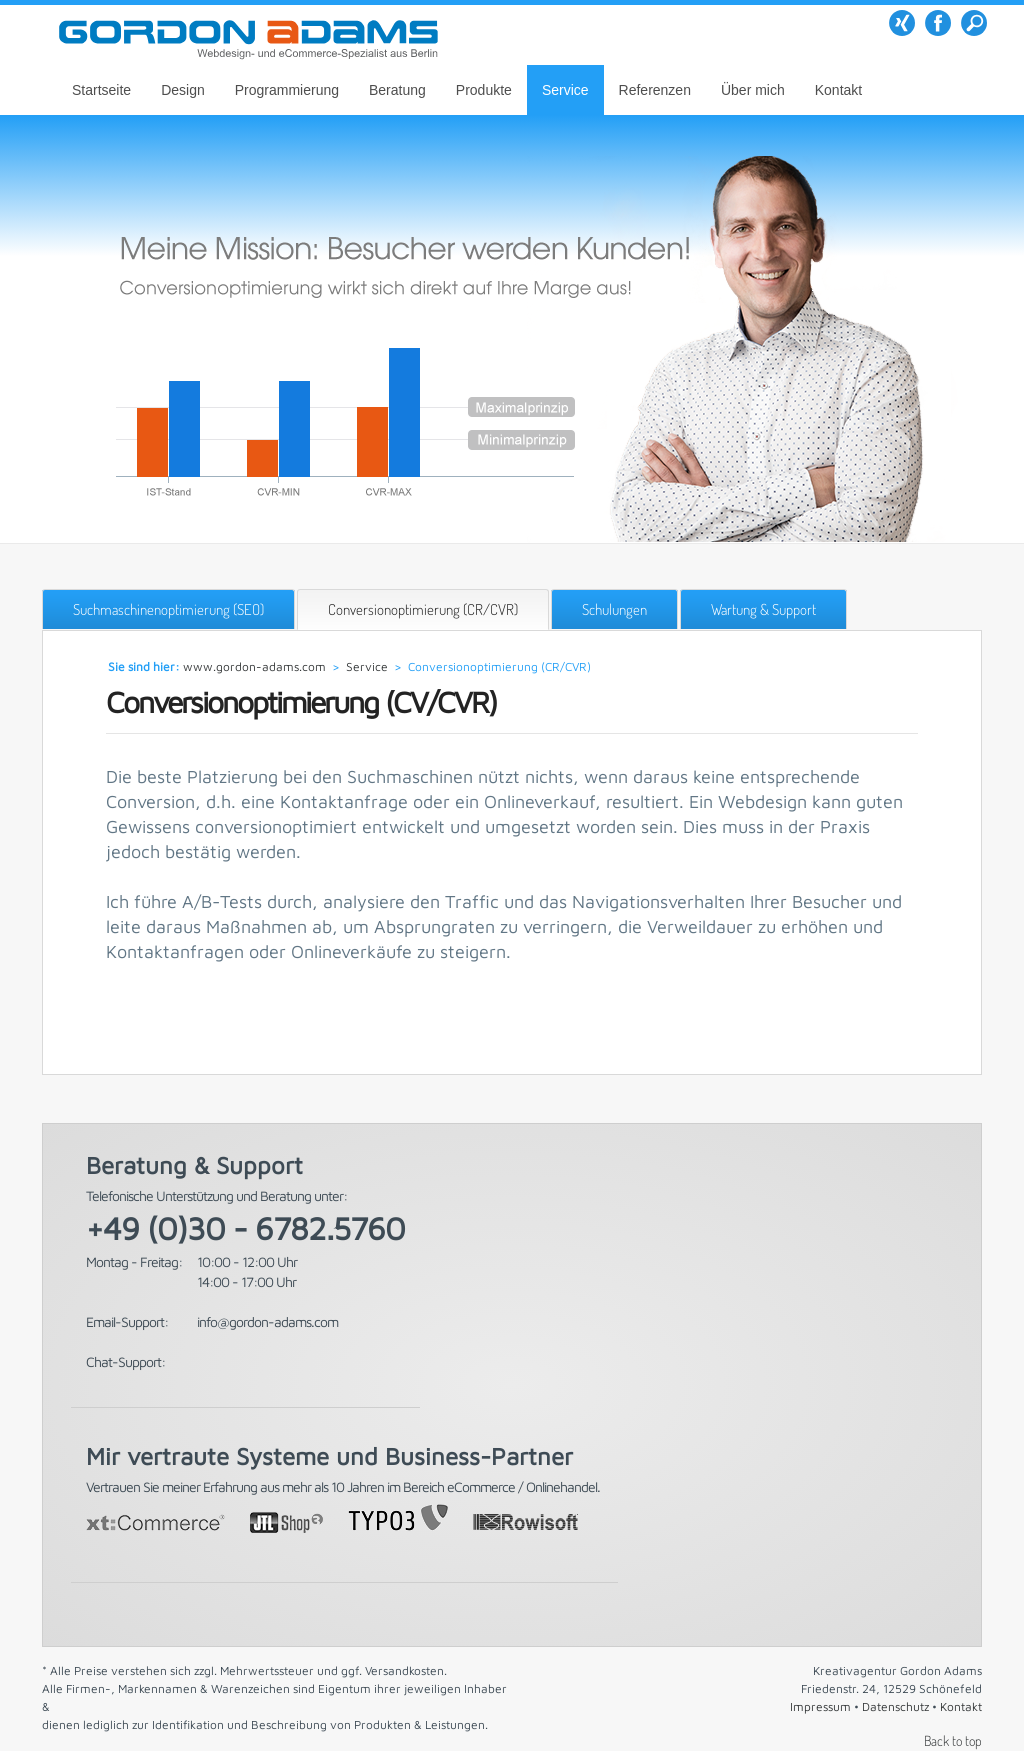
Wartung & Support (763, 609)
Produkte (484, 90)
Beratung (397, 90)
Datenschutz (895, 1706)
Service (565, 90)
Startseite (101, 90)
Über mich (753, 90)
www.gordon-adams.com (254, 666)
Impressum (820, 1706)
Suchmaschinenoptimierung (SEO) (168, 609)
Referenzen (655, 90)
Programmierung (287, 90)
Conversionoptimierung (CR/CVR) (423, 609)
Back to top (953, 1740)
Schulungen (614, 609)
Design (183, 90)
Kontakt (838, 90)
